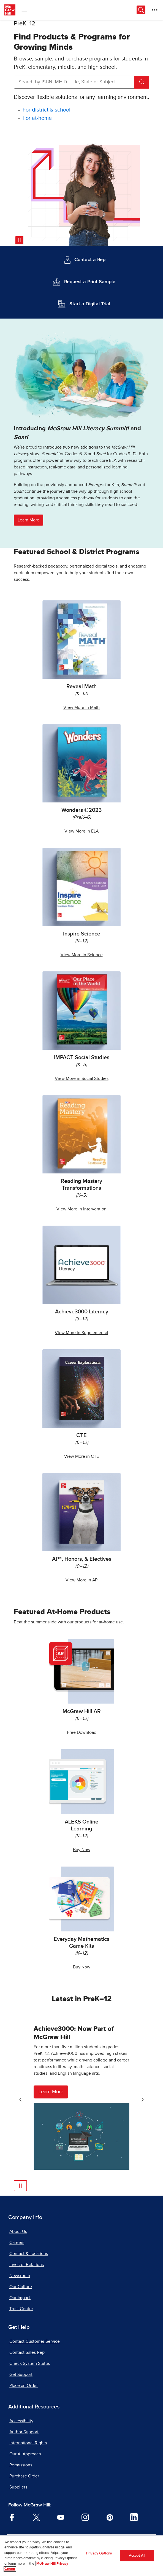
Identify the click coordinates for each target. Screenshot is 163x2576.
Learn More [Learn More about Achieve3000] (51, 2091)
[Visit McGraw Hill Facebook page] (12, 2517)
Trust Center (21, 2309)
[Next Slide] (142, 2099)
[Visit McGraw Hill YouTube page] (60, 2517)
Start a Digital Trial (89, 303)
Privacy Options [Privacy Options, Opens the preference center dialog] (99, 2553)
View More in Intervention (81, 1209)
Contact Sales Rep (27, 2352)
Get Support (20, 2374)
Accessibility (21, 2421)
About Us (18, 2231)
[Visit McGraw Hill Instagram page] (85, 2517)
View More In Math (81, 707)
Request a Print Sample (89, 281)
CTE (81, 1435)
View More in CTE (81, 1456)
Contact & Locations (28, 2253)
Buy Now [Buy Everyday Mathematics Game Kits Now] (81, 1967)
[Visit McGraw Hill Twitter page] (36, 2517)
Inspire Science (81, 934)
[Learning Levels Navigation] (24, 10)
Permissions (20, 2465)
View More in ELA (81, 831)
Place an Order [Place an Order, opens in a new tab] (23, 2385)
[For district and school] (46, 110)
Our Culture (20, 2287)
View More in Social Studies (81, 1078)
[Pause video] (19, 240)
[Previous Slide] (20, 2099)
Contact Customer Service (34, 2341)
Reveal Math (81, 686)
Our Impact (20, 2298)
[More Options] (155, 10)
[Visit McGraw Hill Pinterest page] (109, 2517)
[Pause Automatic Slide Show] (20, 2185)
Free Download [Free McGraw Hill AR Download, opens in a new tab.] (81, 1732)
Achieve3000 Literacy (81, 1311)
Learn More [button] (28, 520)
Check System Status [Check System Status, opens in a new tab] (29, 2363)
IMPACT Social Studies (81, 1057)
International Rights (28, 2443)
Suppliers (18, 2487)
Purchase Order (24, 2476)
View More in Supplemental (81, 1333)
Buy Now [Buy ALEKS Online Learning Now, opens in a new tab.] (81, 1850)
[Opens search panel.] (141, 10)
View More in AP (81, 1580)
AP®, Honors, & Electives (81, 1559)
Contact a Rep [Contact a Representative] (89, 259)
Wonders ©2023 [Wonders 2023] (81, 810)
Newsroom (19, 2275)
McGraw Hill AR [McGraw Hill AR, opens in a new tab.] (82, 1711)
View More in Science (82, 955)
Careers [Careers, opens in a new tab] (16, 2242)
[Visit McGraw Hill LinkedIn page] (134, 2517)
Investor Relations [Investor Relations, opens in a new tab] (26, 2264)
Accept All (137, 2556)
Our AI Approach (25, 2454)
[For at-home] (37, 118)
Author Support (24, 2432)
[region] (81, 2555)
